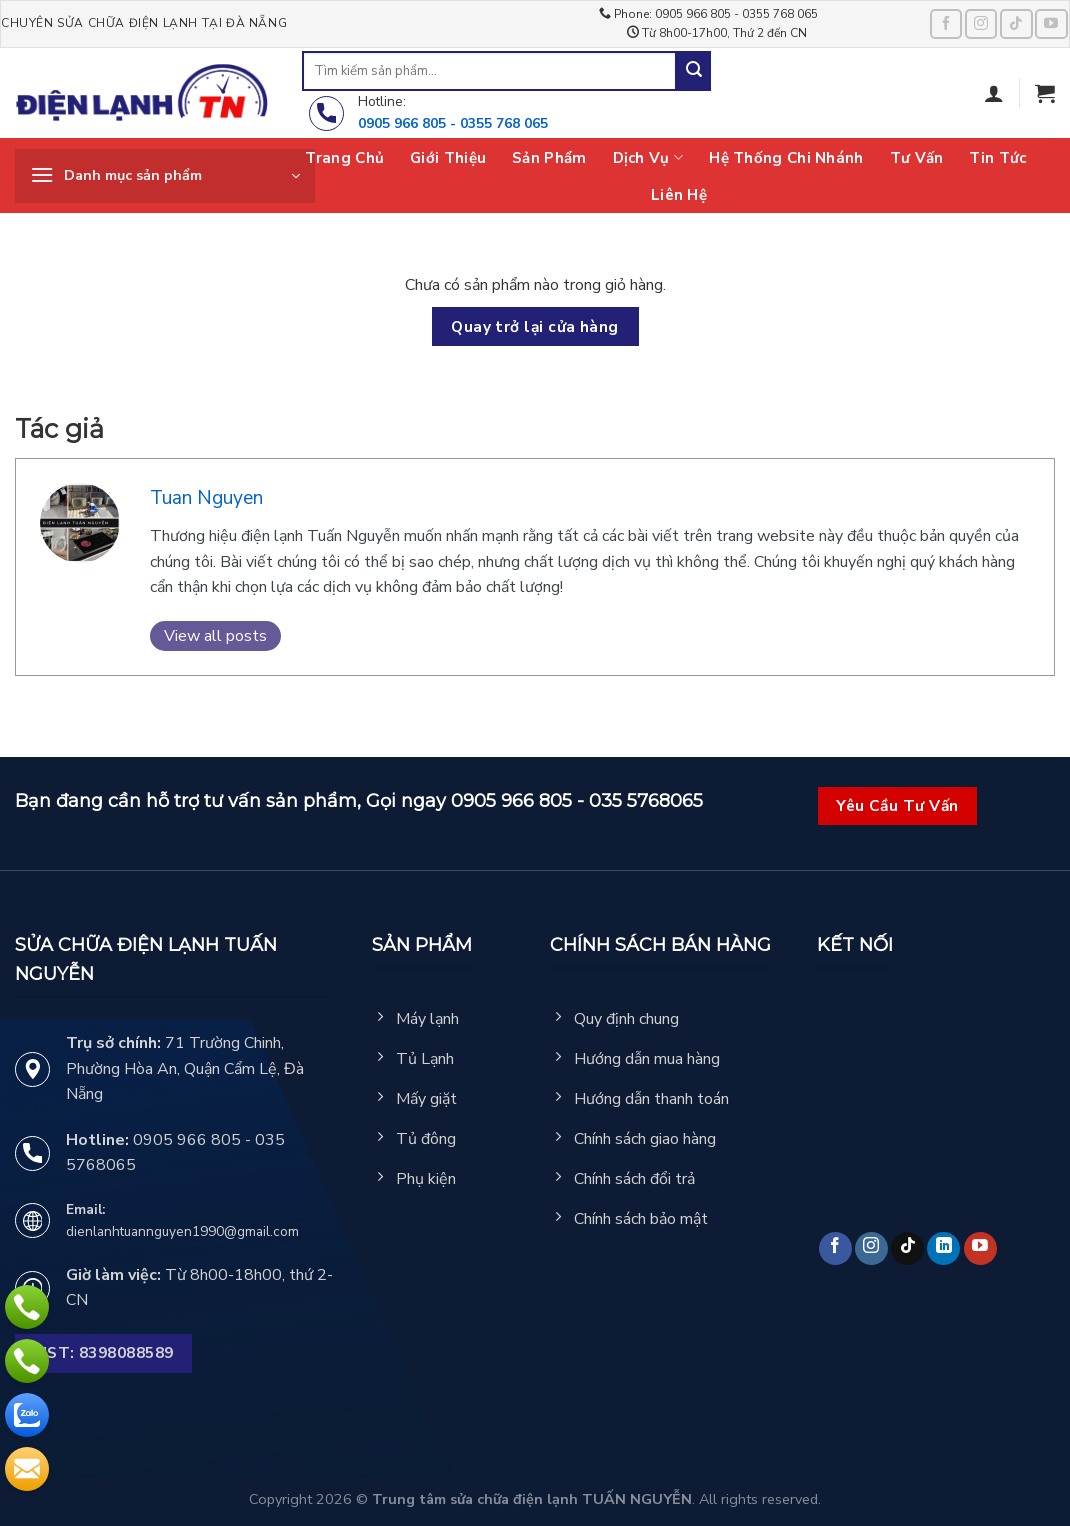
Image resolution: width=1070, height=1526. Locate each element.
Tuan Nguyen (206, 498)
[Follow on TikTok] (1016, 23)
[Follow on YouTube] (1051, 23)
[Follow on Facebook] (946, 23)
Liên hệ (679, 195)
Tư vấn (917, 158)
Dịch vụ (648, 158)
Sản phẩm (549, 158)
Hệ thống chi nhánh (786, 158)
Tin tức (997, 158)
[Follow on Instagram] (981, 23)
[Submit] (694, 71)
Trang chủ (344, 158)
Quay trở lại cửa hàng (535, 326)
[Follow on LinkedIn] (943, 1248)
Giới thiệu (448, 158)
